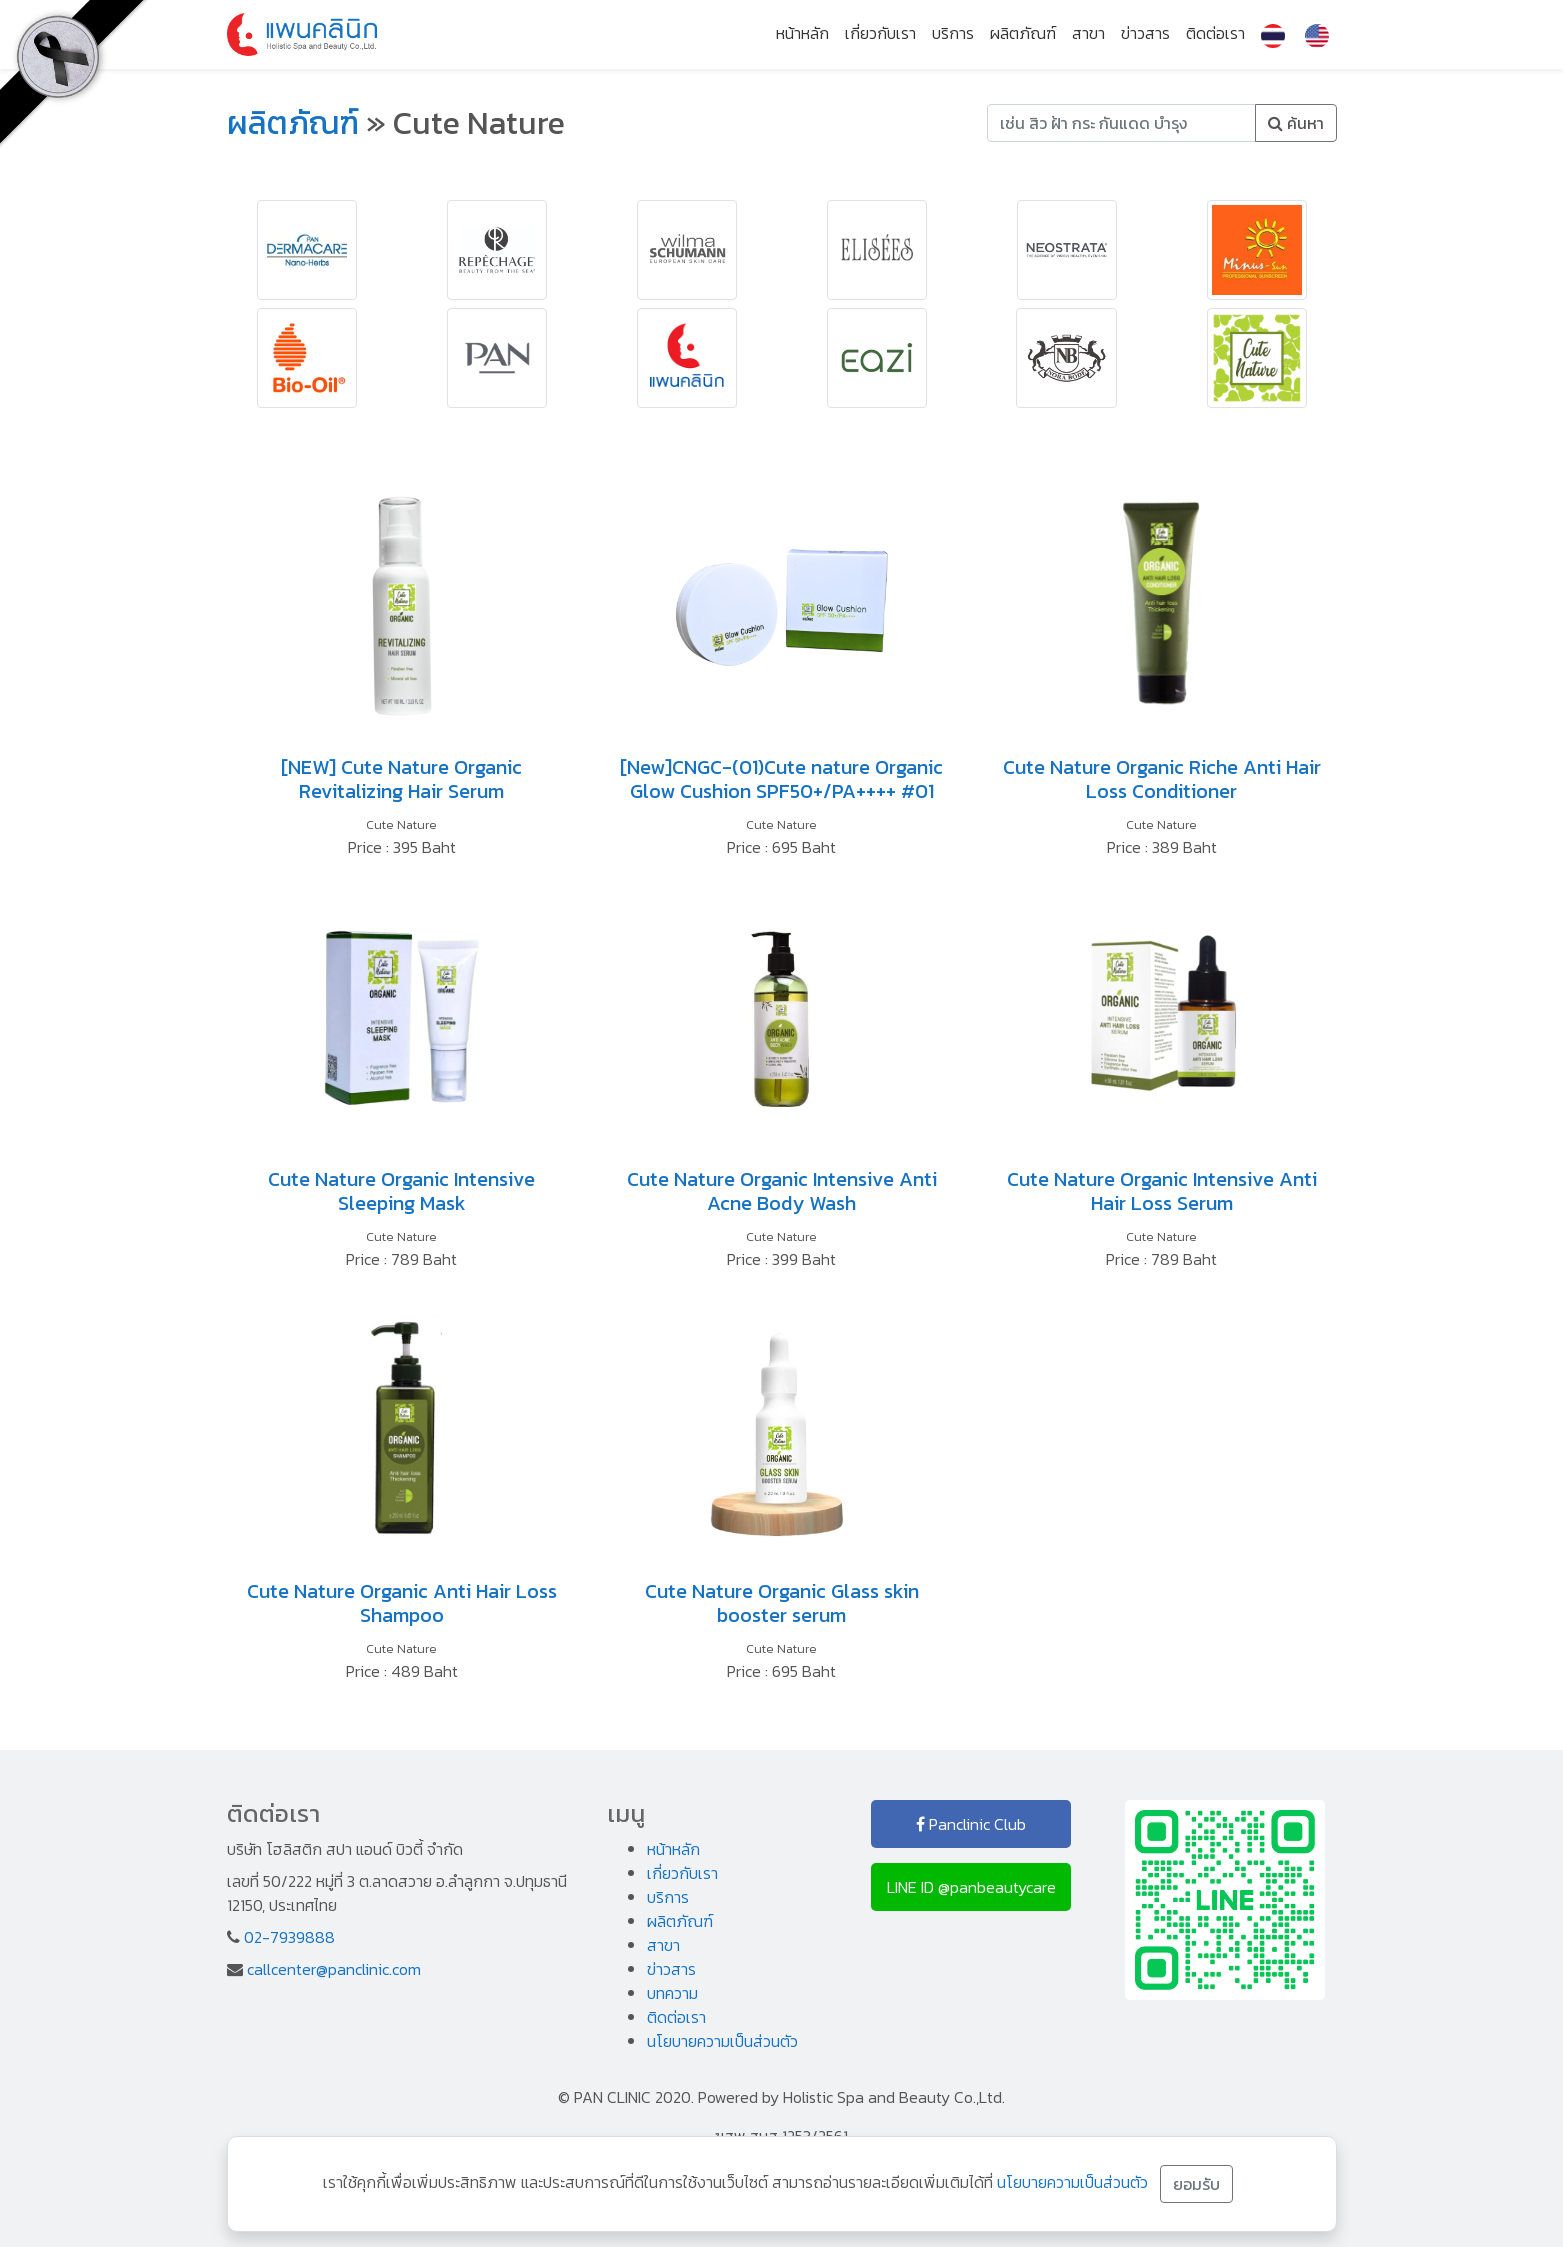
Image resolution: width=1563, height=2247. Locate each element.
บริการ (953, 33)
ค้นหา (1296, 123)
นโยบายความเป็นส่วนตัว (722, 2041)
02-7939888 (289, 1937)
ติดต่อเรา (1215, 33)
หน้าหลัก (802, 33)
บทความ (672, 1993)
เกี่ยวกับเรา (880, 33)
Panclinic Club (971, 1824)
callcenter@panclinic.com (334, 1969)
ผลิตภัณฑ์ (1023, 33)
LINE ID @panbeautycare (971, 1887)
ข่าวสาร (1145, 33)
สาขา (1088, 33)
